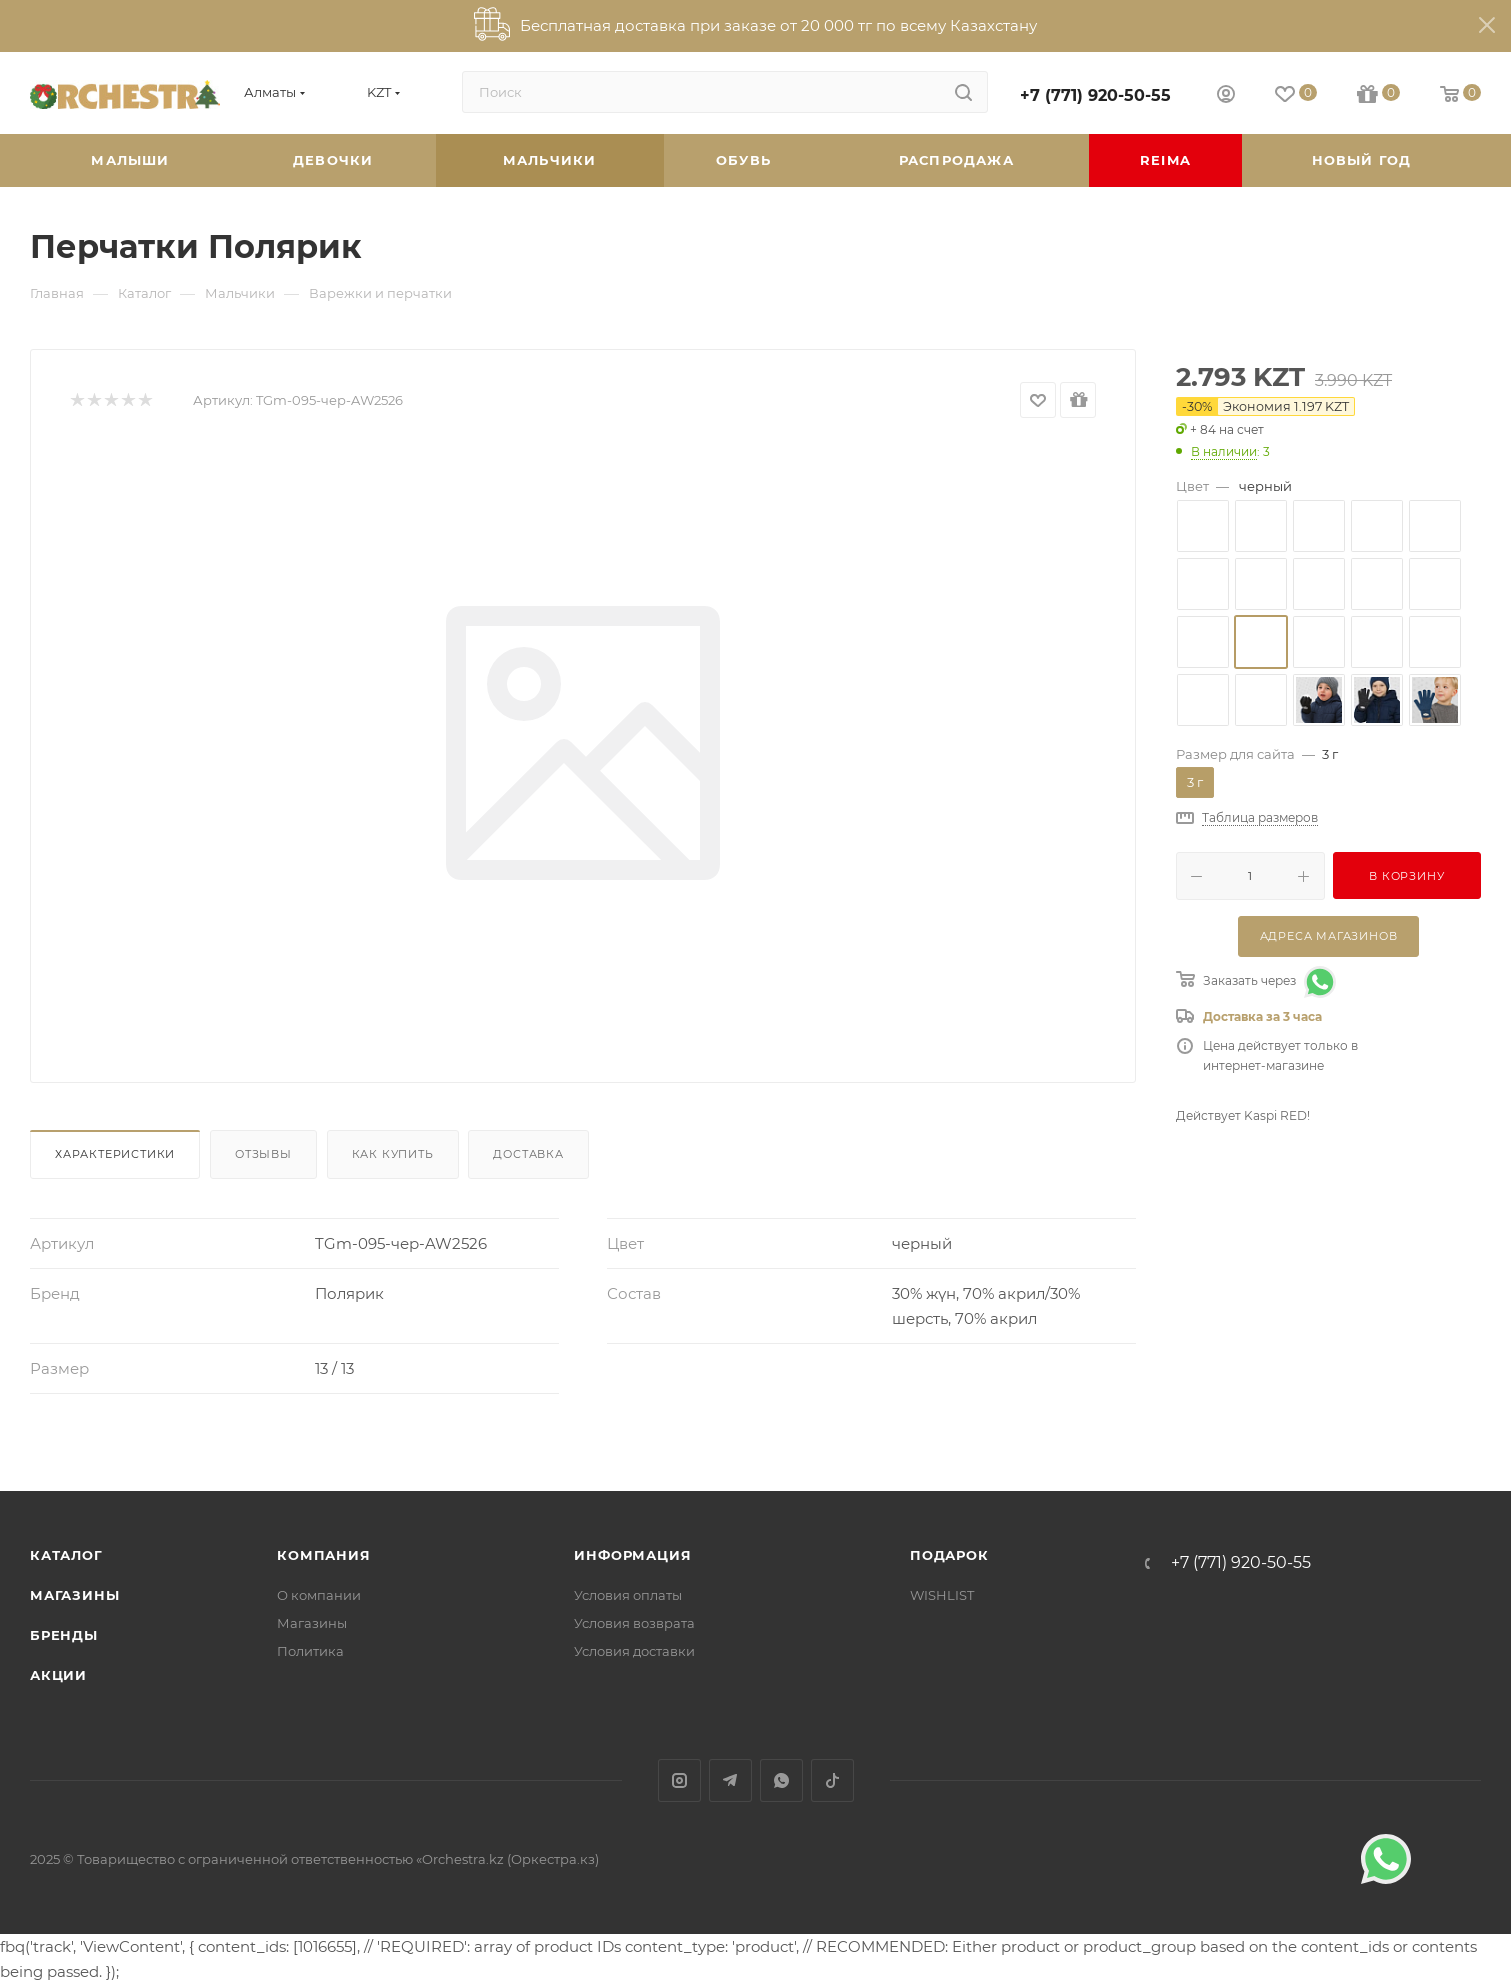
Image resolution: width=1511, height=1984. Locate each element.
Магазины (74, 1595)
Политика (310, 1651)
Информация (632, 1555)
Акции (58, 1675)
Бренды (64, 1635)
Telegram (730, 1780)
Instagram (679, 1780)
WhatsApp (781, 1780)
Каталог (66, 1555)
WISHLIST (942, 1595)
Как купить (393, 1154)
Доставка (528, 1154)
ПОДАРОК (949, 1555)
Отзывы (263, 1154)
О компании (319, 1595)
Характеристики (115, 1154)
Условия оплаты (628, 1595)
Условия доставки (634, 1651)
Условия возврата (634, 1623)
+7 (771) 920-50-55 (1095, 95)
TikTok (832, 1780)
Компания (323, 1555)
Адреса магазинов (1329, 936)
